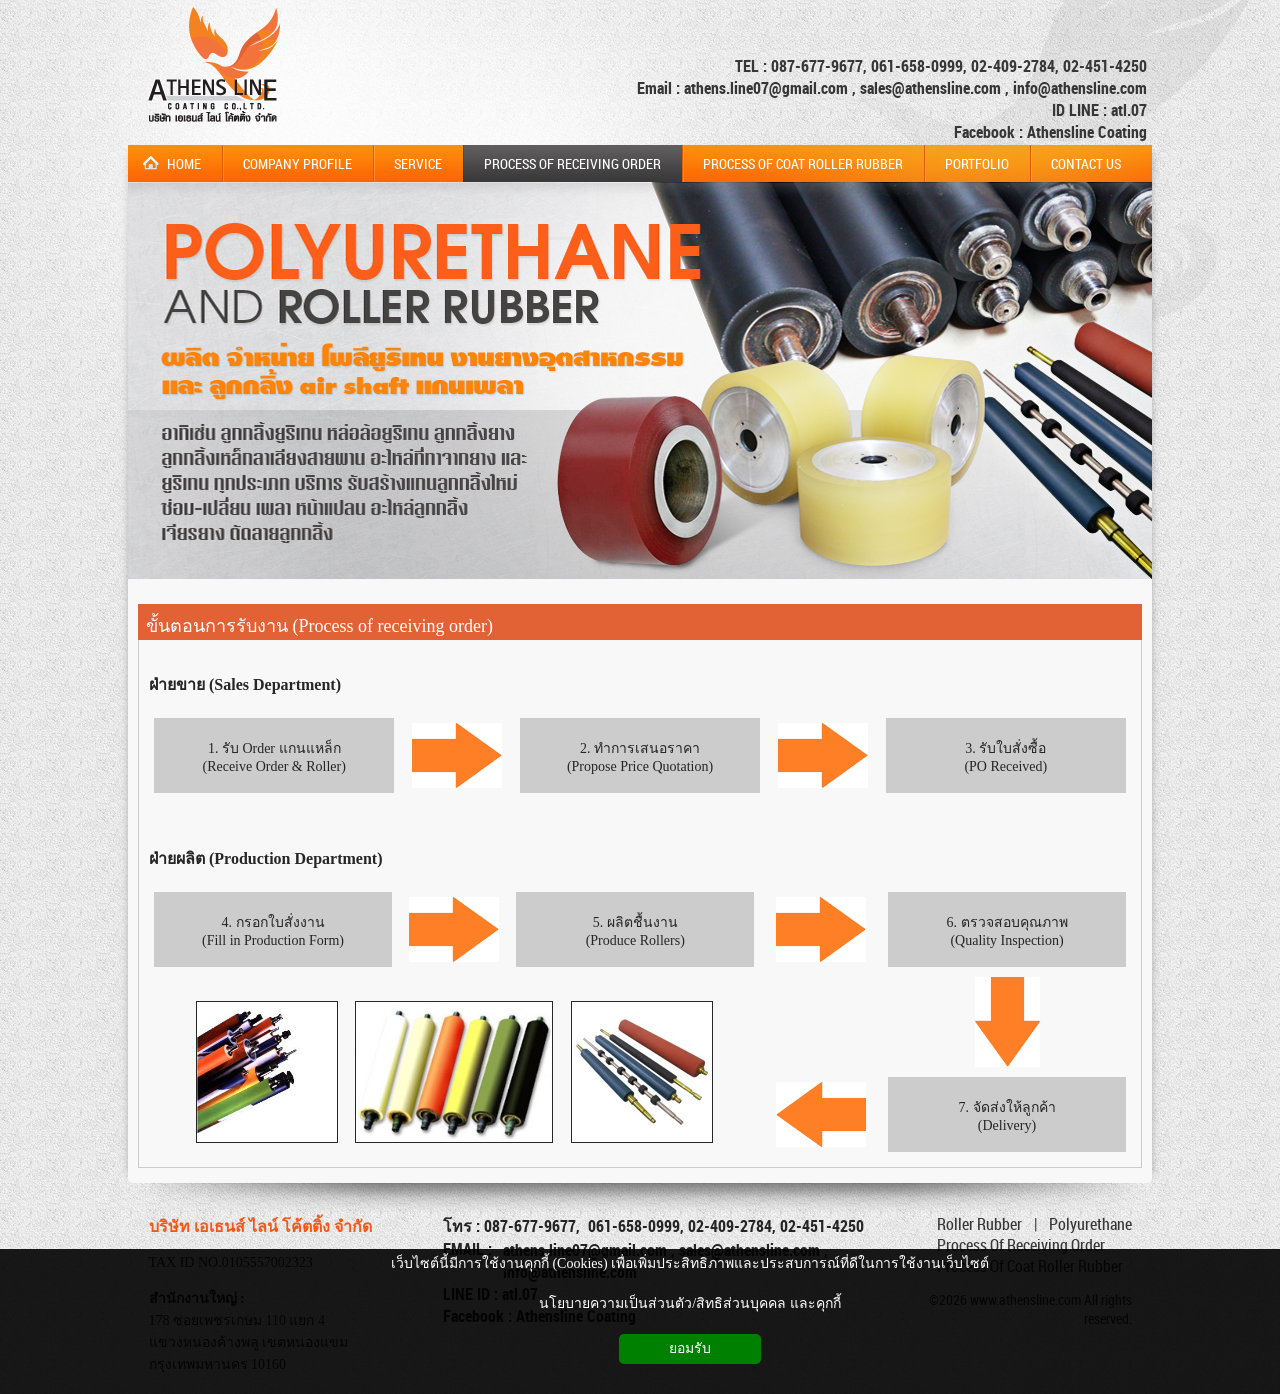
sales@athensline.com (930, 88)
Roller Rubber (979, 1224)
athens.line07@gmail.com (768, 88)
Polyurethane (1090, 1224)
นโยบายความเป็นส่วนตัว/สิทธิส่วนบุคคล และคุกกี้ (689, 1303)
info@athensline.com (1080, 88)
